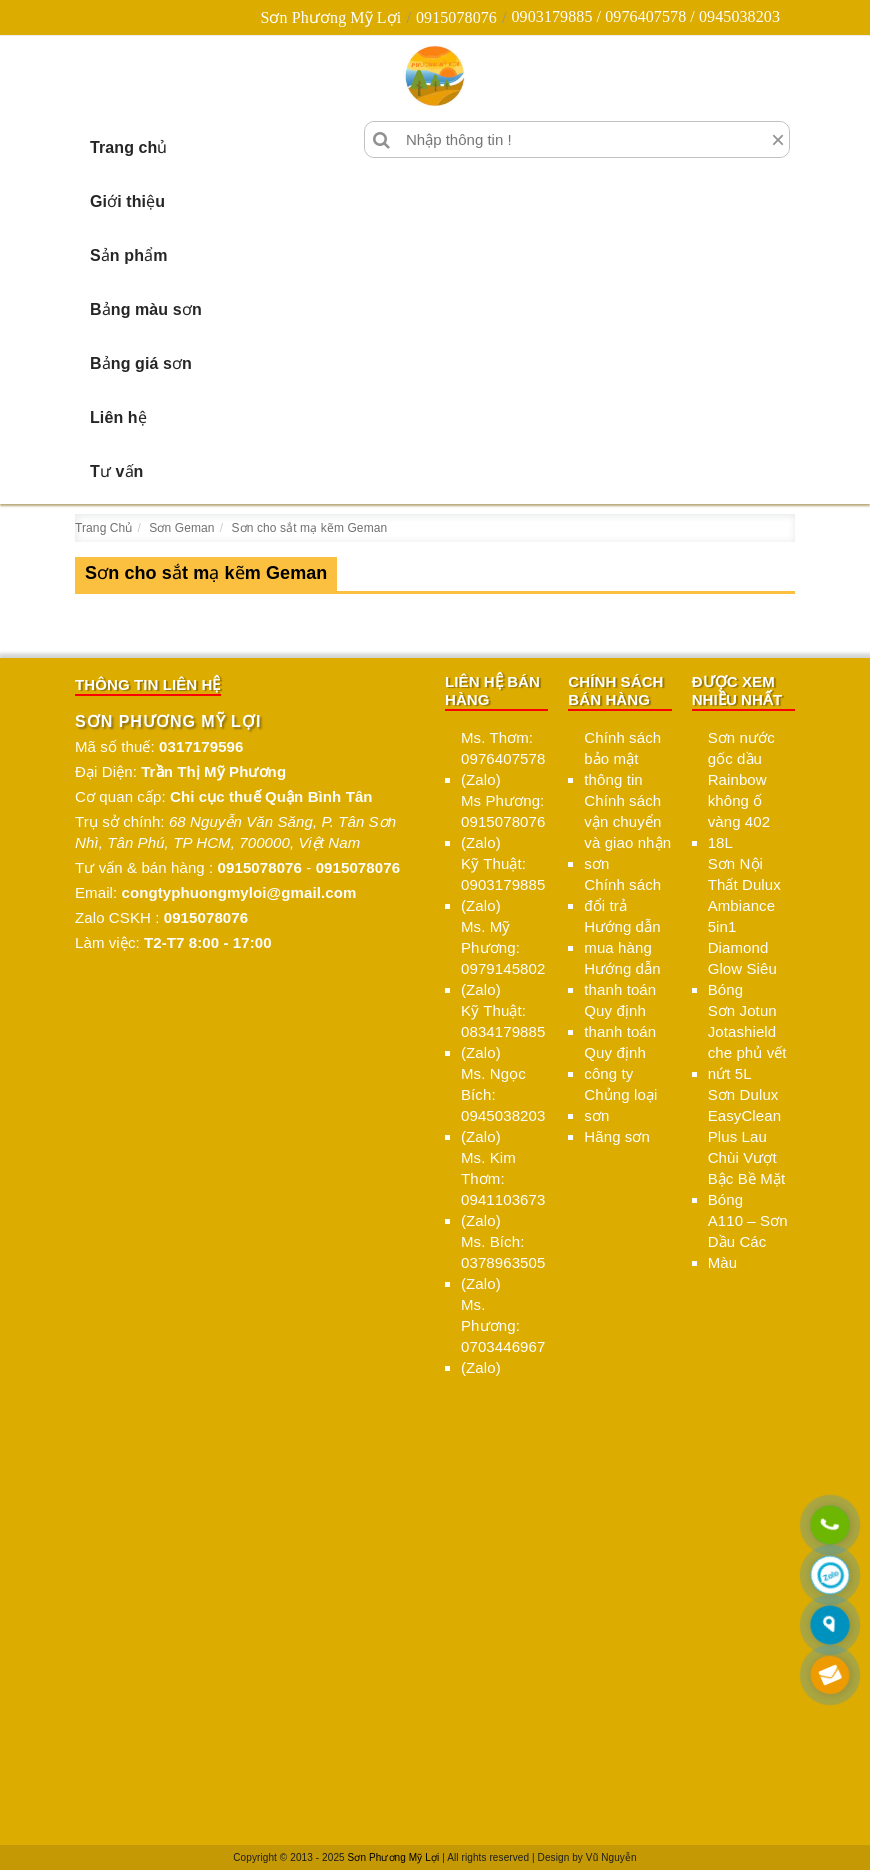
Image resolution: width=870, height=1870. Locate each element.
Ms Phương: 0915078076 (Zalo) (503, 821)
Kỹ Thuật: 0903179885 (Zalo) (503, 884)
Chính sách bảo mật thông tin (622, 758)
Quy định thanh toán (620, 1021)
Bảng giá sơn (141, 363)
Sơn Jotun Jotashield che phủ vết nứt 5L (747, 1042)
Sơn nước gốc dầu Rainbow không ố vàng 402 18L (741, 790)
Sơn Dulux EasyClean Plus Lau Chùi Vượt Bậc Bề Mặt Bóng (747, 1147)
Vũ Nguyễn (611, 1857)
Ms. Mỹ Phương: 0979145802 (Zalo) (503, 958)
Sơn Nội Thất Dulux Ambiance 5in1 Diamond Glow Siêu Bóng (744, 926)
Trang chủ (129, 147)
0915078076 (456, 17)
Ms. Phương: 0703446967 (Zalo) (503, 1336)
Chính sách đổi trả (622, 895)
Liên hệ (118, 417)
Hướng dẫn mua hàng (622, 937)
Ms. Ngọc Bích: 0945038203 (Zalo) (503, 1105)
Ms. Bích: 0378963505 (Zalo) (503, 1262)
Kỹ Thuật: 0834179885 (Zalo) (503, 1031)
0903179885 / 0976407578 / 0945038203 (645, 16)
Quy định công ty (615, 1063)
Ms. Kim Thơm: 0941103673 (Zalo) (503, 1189)
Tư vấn (117, 471)
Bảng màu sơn (146, 309)
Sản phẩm (128, 255)
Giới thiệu (127, 201)
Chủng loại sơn (620, 1105)
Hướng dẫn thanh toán (622, 979)
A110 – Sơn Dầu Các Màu (748, 1241)
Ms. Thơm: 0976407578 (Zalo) (503, 758)
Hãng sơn (617, 1136)
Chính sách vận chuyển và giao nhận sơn (627, 832)
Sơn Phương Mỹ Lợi (330, 17)
